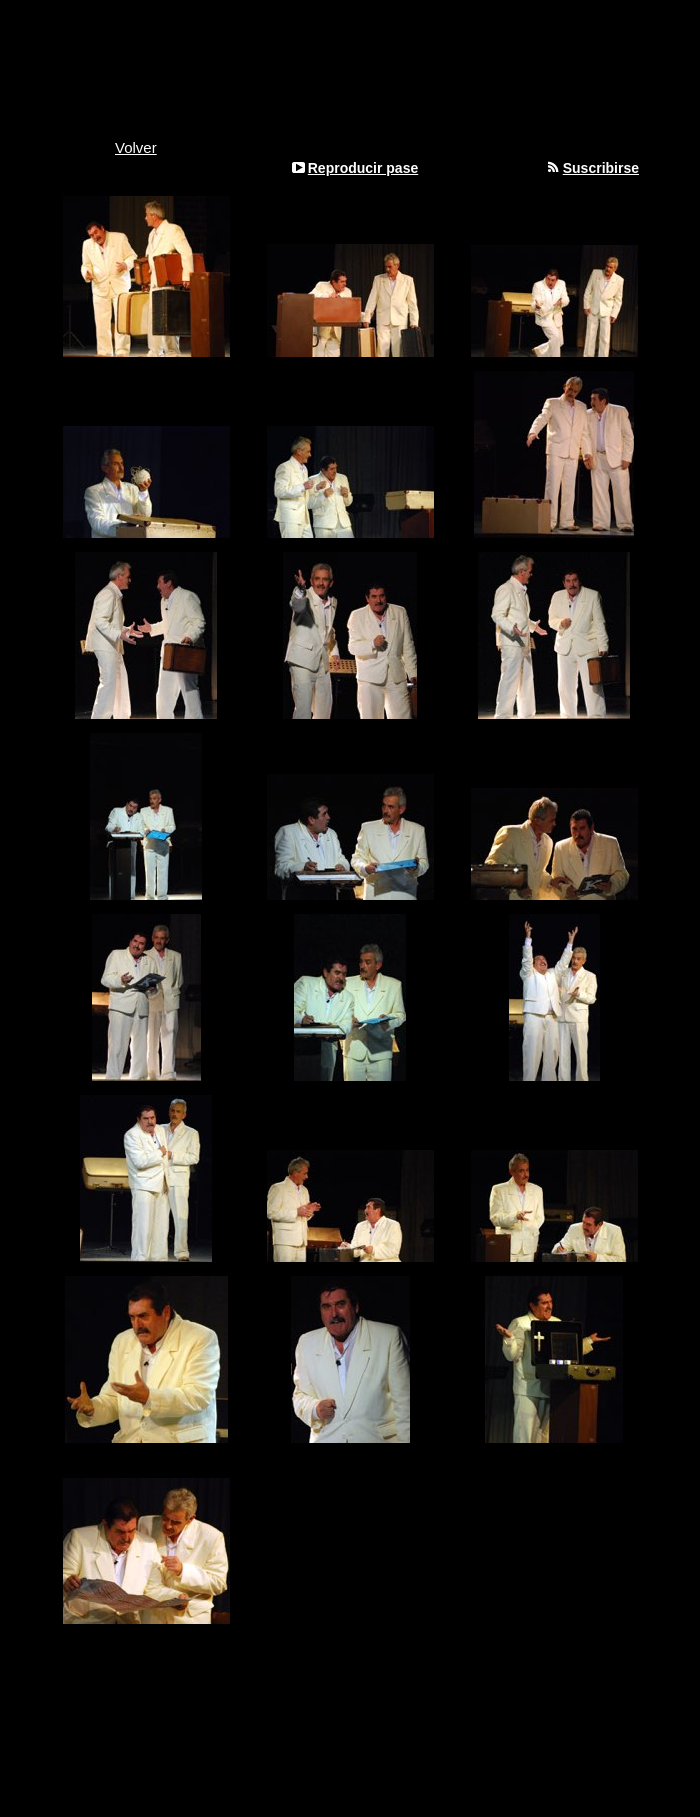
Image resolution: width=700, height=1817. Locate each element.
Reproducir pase (363, 168)
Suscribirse (601, 168)
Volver (136, 147)
